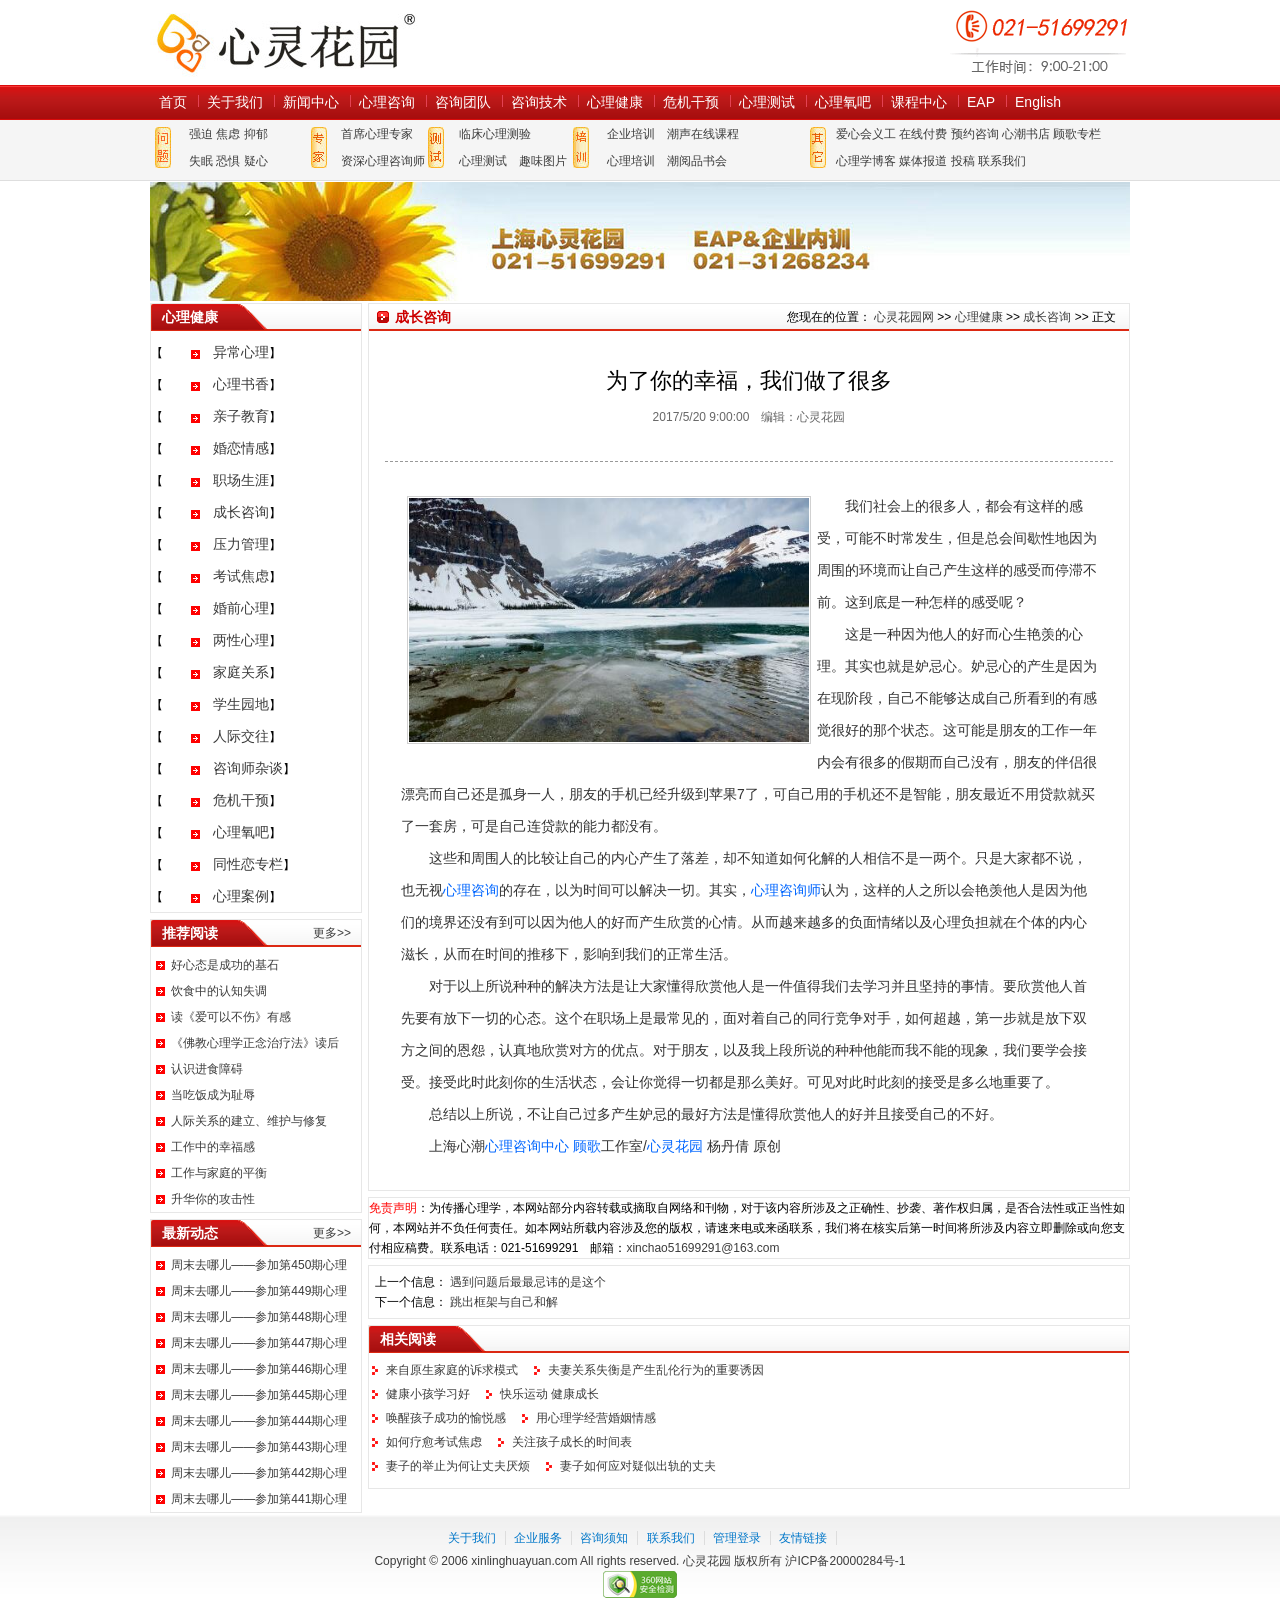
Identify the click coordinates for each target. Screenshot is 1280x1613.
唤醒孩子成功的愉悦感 (446, 1418)
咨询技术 (539, 102)
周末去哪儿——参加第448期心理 (259, 1317)
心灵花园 (675, 1146)
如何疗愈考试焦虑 (434, 1442)
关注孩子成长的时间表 (572, 1442)
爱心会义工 (866, 134)
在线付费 (923, 134)
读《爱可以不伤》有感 (231, 1017)
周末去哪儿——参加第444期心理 (259, 1421)
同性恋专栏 (248, 864)
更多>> (332, 933)
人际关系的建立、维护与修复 (249, 1121)
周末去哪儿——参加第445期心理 (259, 1395)
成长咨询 (241, 512)
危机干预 (691, 102)
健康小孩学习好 (428, 1394)
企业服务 (538, 1538)
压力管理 (241, 544)
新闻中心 (311, 102)
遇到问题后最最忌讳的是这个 (528, 1282)
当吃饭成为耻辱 (213, 1095)
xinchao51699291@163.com (702, 1248)
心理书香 (241, 384)
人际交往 (241, 736)
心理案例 (241, 896)
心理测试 (767, 102)
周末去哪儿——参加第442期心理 (259, 1473)
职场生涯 (241, 480)
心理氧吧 (843, 102)
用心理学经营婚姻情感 (596, 1418)
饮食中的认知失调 (219, 991)
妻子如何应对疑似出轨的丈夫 (638, 1466)
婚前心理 (241, 608)
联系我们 (1002, 161)
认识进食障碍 (207, 1069)
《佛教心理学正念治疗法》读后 (255, 1043)
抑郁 (256, 134)
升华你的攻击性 (213, 1199)
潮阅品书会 (697, 161)
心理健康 (615, 102)
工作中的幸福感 (213, 1147)
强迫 (201, 134)
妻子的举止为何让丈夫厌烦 (458, 1466)
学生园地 (241, 704)
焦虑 (228, 134)
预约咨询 (975, 134)
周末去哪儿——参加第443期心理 (259, 1447)
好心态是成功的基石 (225, 965)
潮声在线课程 (703, 134)
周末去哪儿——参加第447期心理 (259, 1343)
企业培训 (631, 134)
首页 (173, 102)
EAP (981, 102)
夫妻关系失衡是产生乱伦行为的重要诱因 (656, 1370)
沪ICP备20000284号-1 (845, 1561)
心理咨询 (387, 102)
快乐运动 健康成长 (549, 1394)
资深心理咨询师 (383, 161)
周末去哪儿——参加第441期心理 (259, 1499)
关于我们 (235, 102)
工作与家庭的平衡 (219, 1173)
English (1038, 102)
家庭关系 (241, 672)
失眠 (201, 161)
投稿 (963, 161)
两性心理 (241, 640)
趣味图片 (543, 161)
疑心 (256, 161)
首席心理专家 (377, 134)
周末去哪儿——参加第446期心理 (259, 1369)
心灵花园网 (285, 42)
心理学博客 (866, 161)
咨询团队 (463, 102)
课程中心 (919, 102)
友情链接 (803, 1538)
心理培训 (631, 161)
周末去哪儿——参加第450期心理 (259, 1265)
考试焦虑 (241, 576)
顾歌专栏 (1077, 134)
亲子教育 (241, 416)
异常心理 (241, 352)
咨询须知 (604, 1538)
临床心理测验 (495, 134)
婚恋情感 (241, 448)
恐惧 (228, 161)
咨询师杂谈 (248, 768)
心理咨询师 (786, 890)
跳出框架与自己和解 (504, 1302)
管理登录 (737, 1538)
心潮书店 (1026, 134)
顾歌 (587, 1146)
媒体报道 (923, 161)
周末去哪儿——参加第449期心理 (259, 1291)
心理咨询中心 (527, 1146)
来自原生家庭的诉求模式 (452, 1370)
